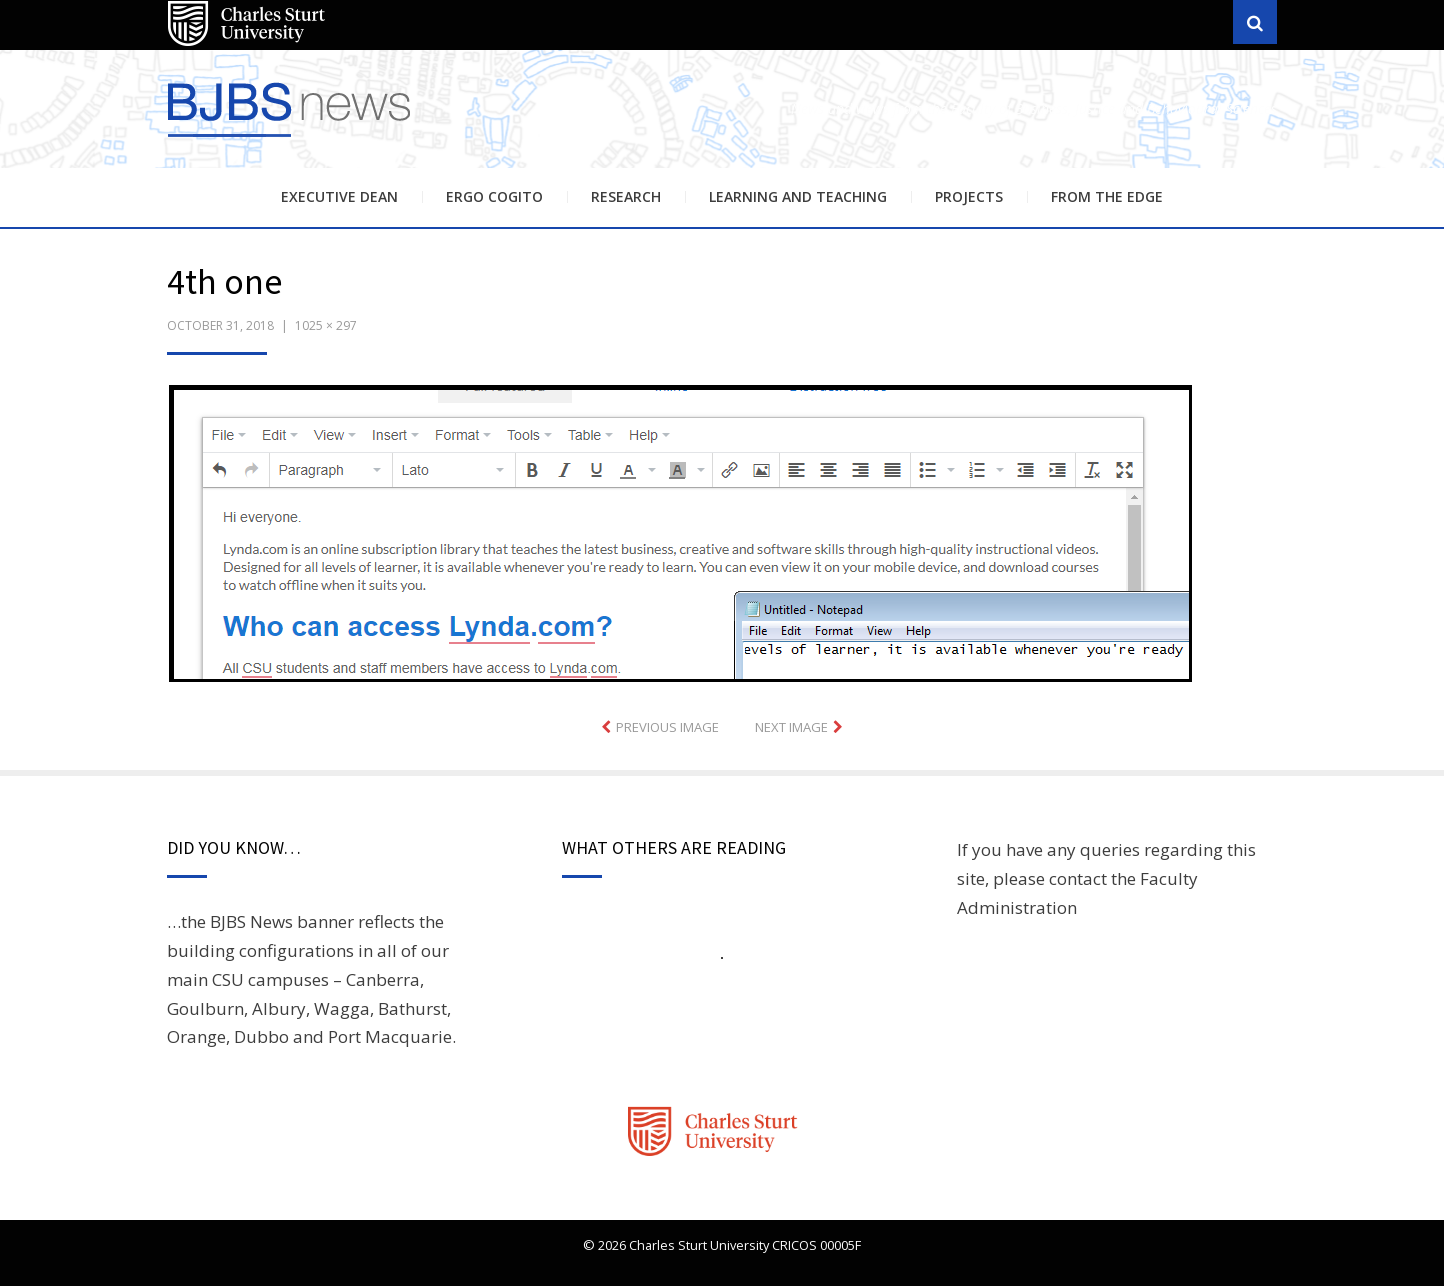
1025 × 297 (326, 325)
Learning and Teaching (798, 196)
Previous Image (667, 727)
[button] (679, 533)
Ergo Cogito (494, 196)
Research (626, 196)
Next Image (791, 727)
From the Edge (1107, 196)
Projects (969, 196)
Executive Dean (339, 196)
